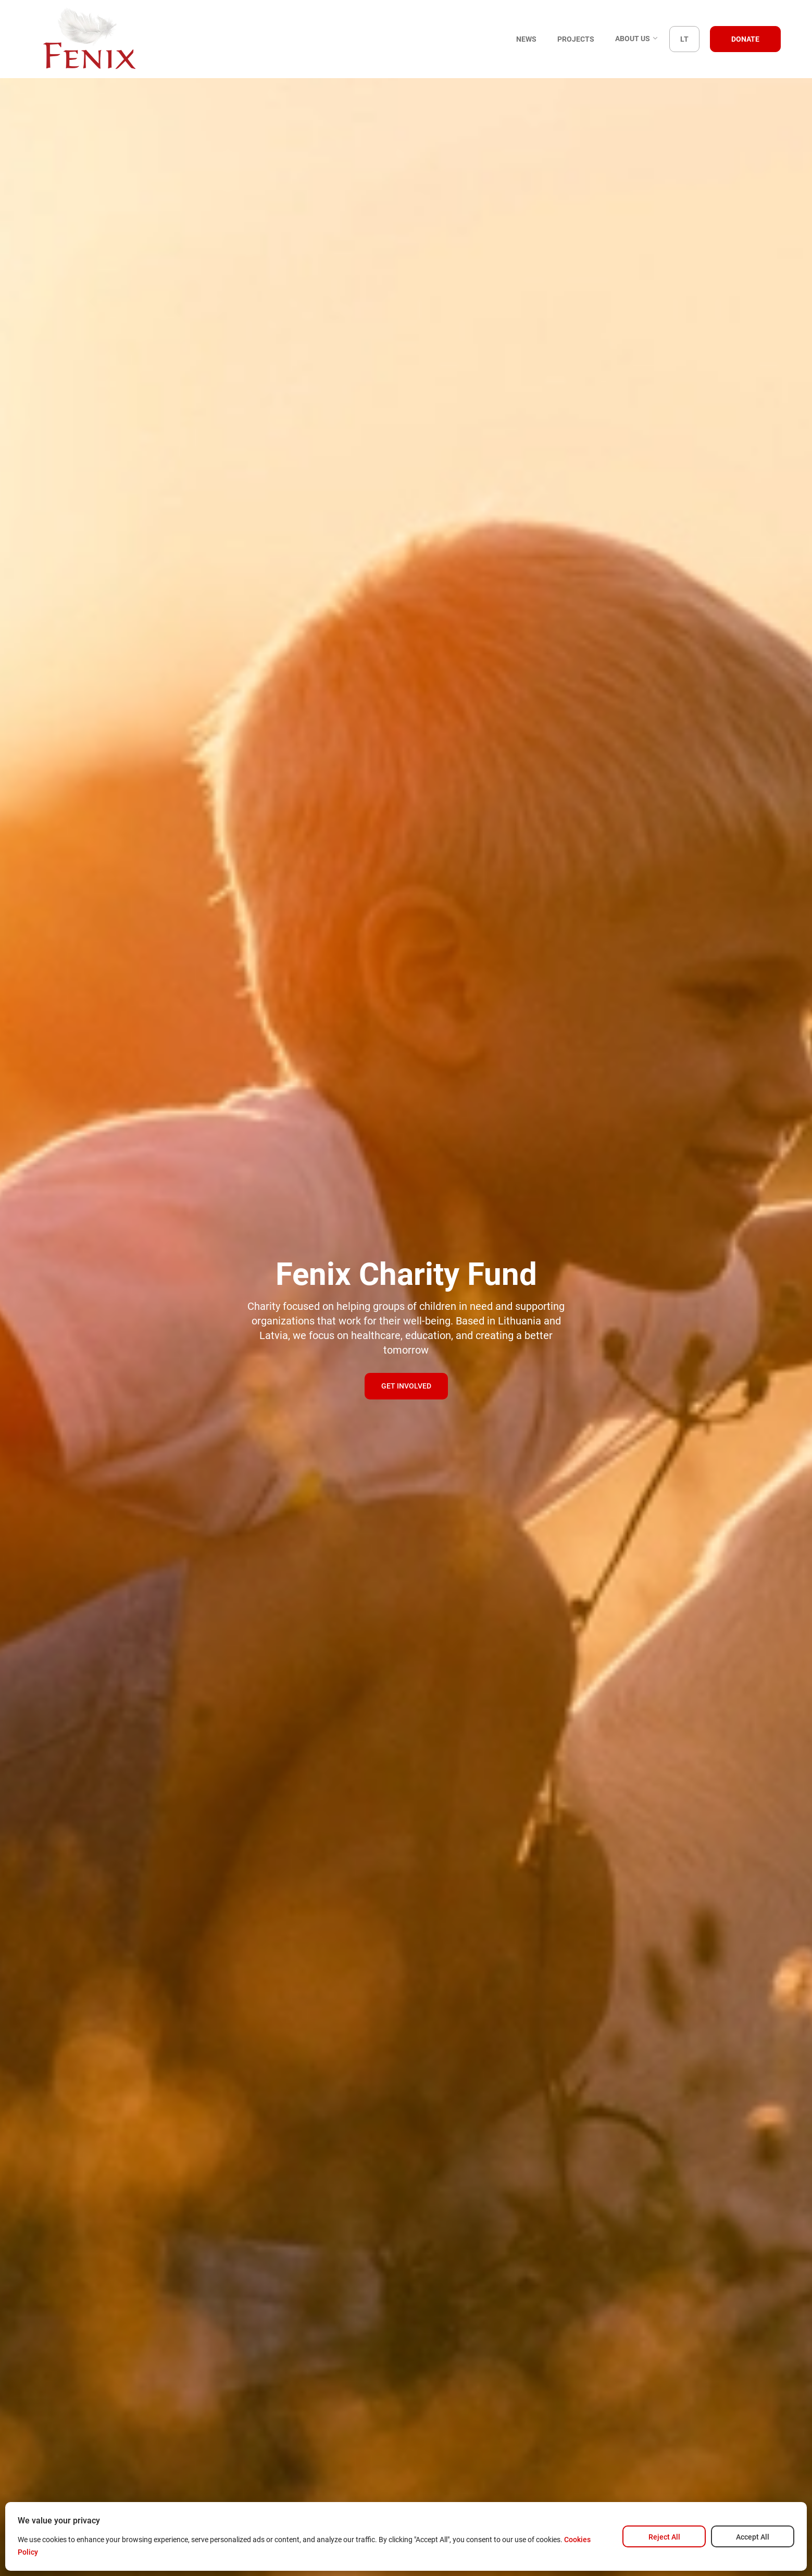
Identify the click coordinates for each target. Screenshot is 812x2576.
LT (684, 39)
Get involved (406, 1386)
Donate (745, 39)
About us (637, 39)
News (526, 39)
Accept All (752, 2537)
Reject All (664, 2537)
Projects (575, 39)
